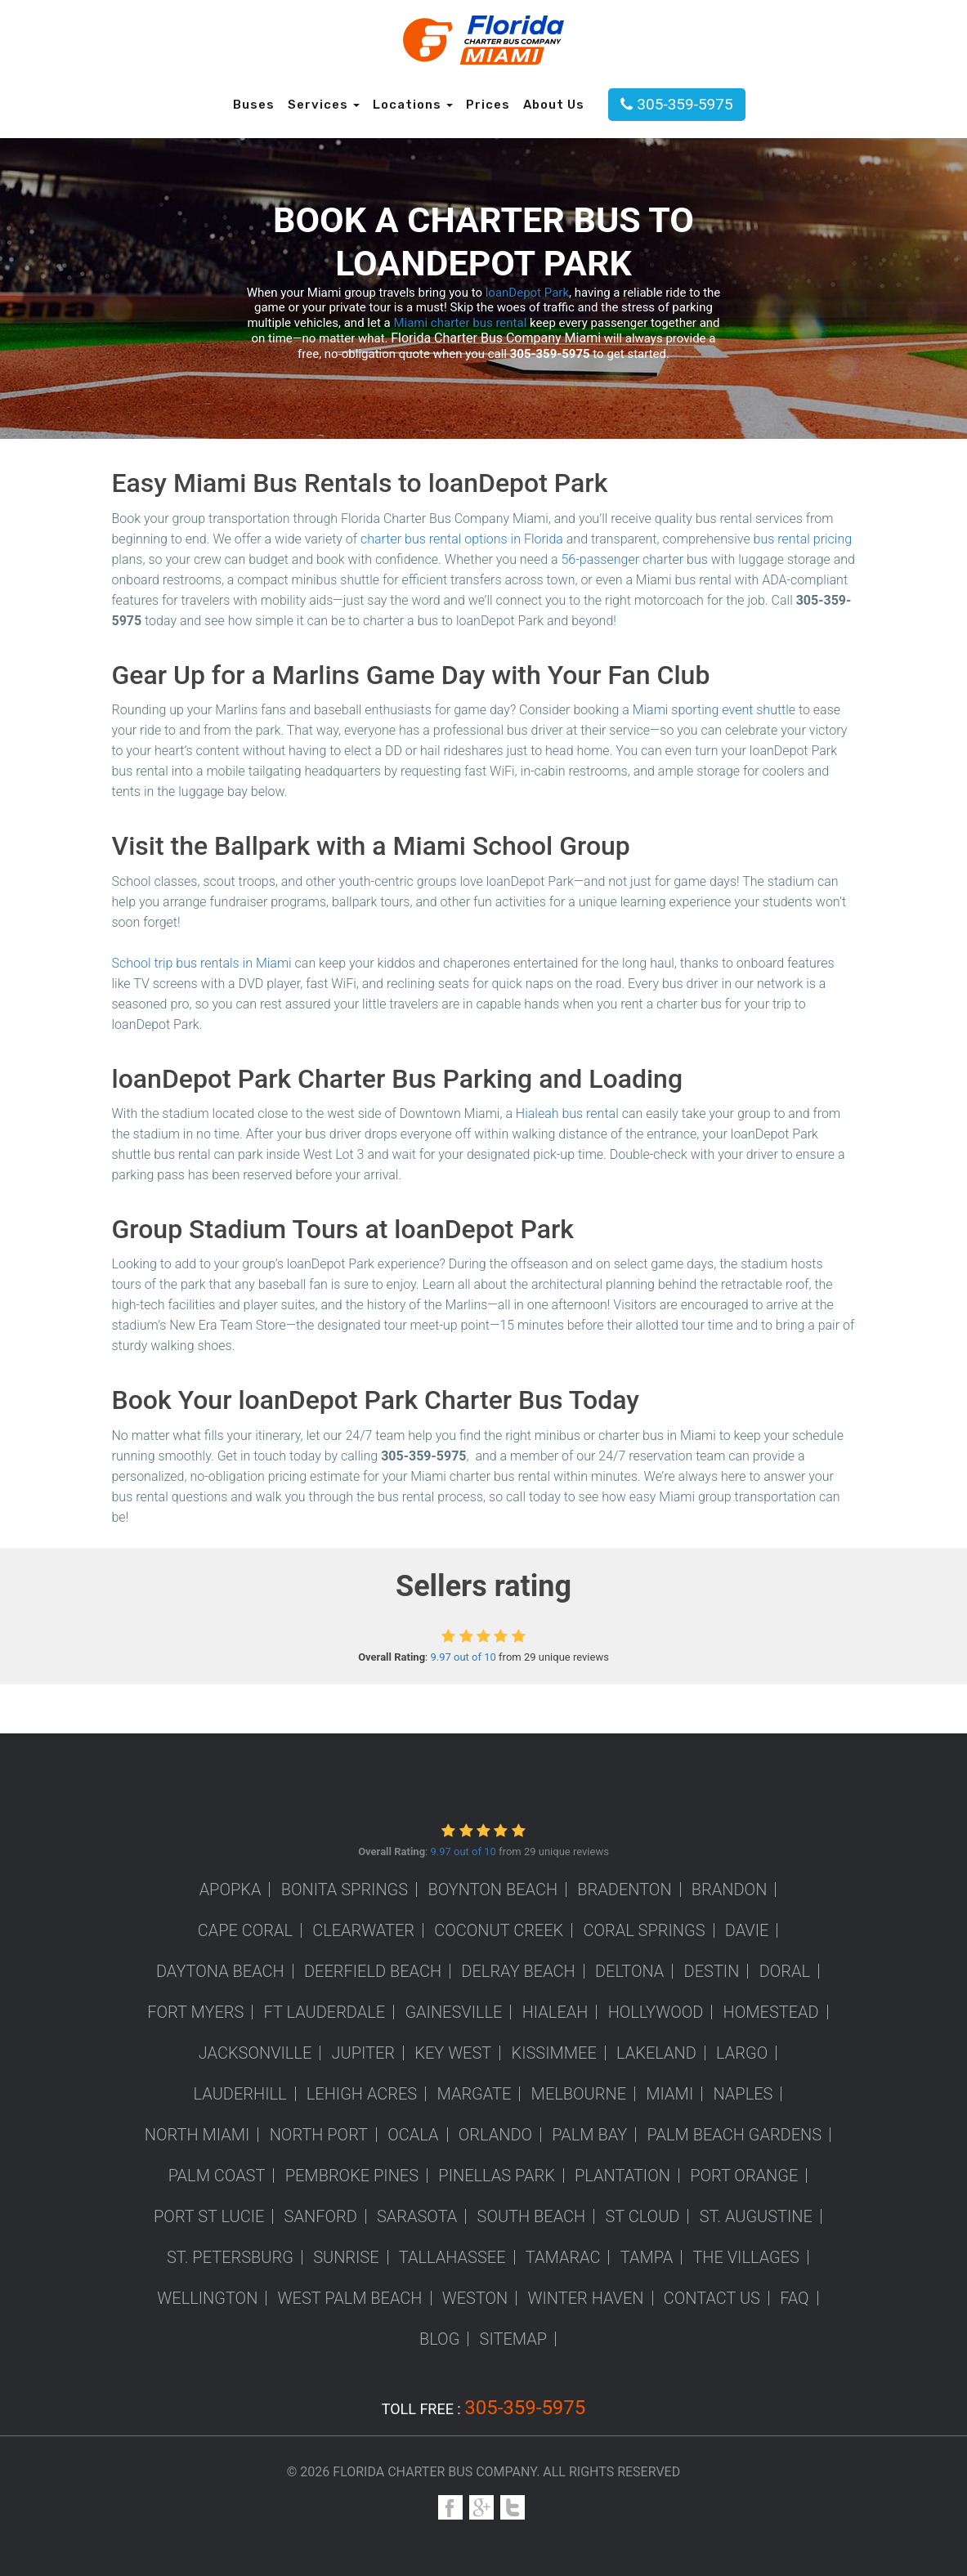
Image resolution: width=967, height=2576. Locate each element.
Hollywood (656, 2012)
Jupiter (364, 2053)
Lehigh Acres (362, 2093)
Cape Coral (245, 1930)
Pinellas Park (496, 2175)
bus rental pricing (803, 539)
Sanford (320, 2216)
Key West (452, 2053)
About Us (553, 104)
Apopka (230, 1889)
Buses (254, 104)
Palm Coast (217, 2175)
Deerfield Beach (372, 1971)
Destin (712, 1971)
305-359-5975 (676, 104)
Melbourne (578, 2093)
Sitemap (514, 2339)
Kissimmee (554, 2053)
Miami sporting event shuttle (714, 710)
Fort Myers (195, 2012)
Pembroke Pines (352, 2175)
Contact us (712, 2298)
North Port (319, 2134)
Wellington (207, 2298)
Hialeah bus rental (567, 1113)
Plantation (622, 2175)
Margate (473, 2093)
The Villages (745, 2257)
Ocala (412, 2134)
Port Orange (744, 2175)
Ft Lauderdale (325, 2012)
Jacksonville (255, 2053)
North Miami (197, 2134)
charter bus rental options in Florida (461, 539)
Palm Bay (589, 2134)
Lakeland (656, 2053)
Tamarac (563, 2257)
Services (324, 104)
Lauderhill (240, 2093)
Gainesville (453, 2012)
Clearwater (363, 1930)
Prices (488, 104)
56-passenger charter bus (634, 559)
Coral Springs (644, 1930)
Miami (669, 2093)
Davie (747, 1930)
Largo (742, 2053)
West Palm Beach (350, 2298)
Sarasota (417, 2216)
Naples (742, 2093)
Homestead (771, 2012)
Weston (475, 2298)
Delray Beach (518, 1971)
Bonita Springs (345, 1889)
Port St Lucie (209, 2216)
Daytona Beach (220, 1971)
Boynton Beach (492, 1889)
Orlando (495, 2134)
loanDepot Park (527, 292)
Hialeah (555, 2012)
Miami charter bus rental (459, 322)
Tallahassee (452, 2257)
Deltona (629, 1971)
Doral (784, 1971)
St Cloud (642, 2216)
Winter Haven (586, 2298)
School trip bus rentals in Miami (202, 963)
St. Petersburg (230, 2257)
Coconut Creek (498, 1930)
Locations (413, 104)
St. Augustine (756, 2216)
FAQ (794, 2298)
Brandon (730, 1889)
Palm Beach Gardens (734, 2134)
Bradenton (624, 1889)
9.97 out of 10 (462, 1657)
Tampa (646, 2257)
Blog (439, 2339)
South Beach (531, 2216)
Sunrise (345, 2257)
